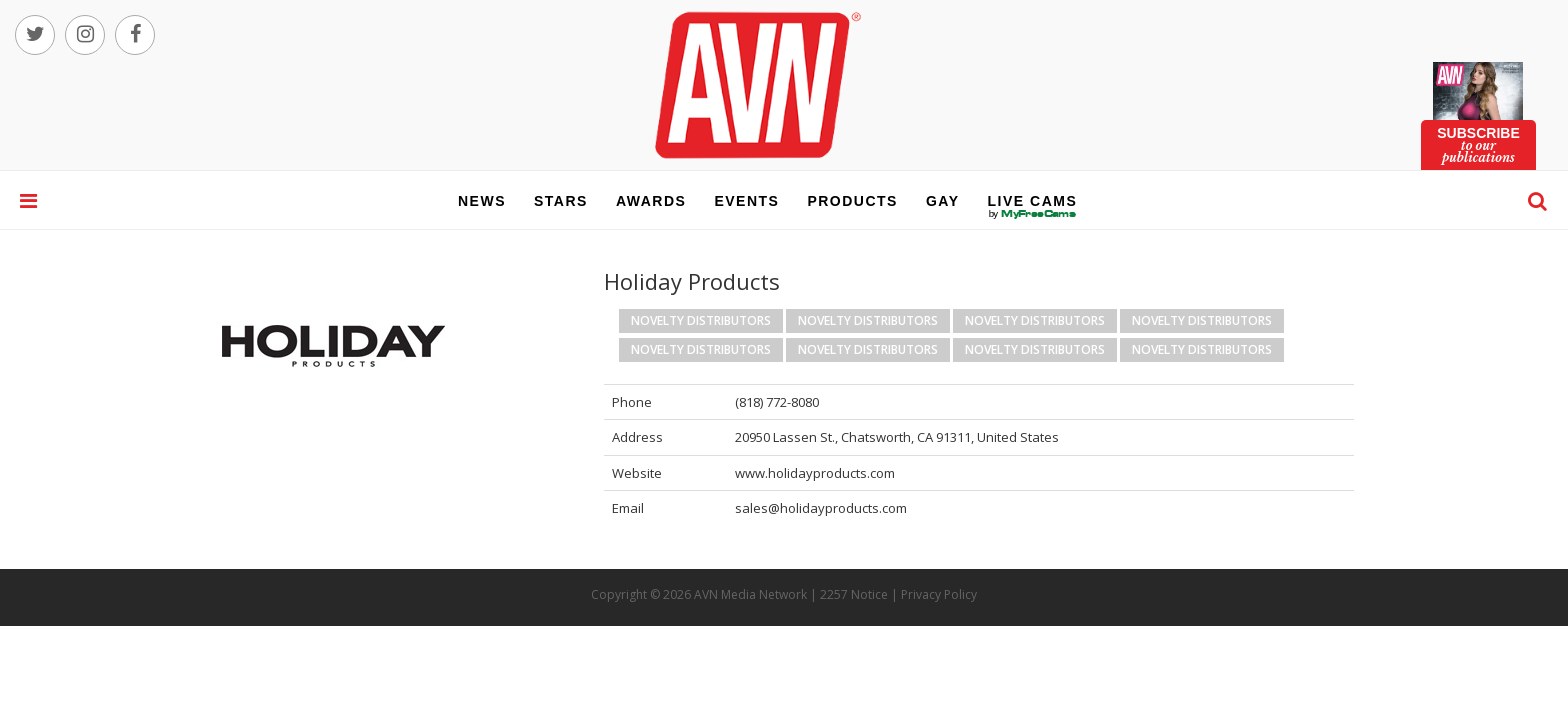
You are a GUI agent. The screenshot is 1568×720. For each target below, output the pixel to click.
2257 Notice (854, 594)
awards (651, 201)
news (482, 201)
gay (943, 201)
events (746, 201)
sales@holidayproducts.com (821, 508)
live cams (1033, 214)
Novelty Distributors (701, 320)
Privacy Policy (939, 594)
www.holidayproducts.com (815, 473)
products (852, 201)
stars (561, 201)
